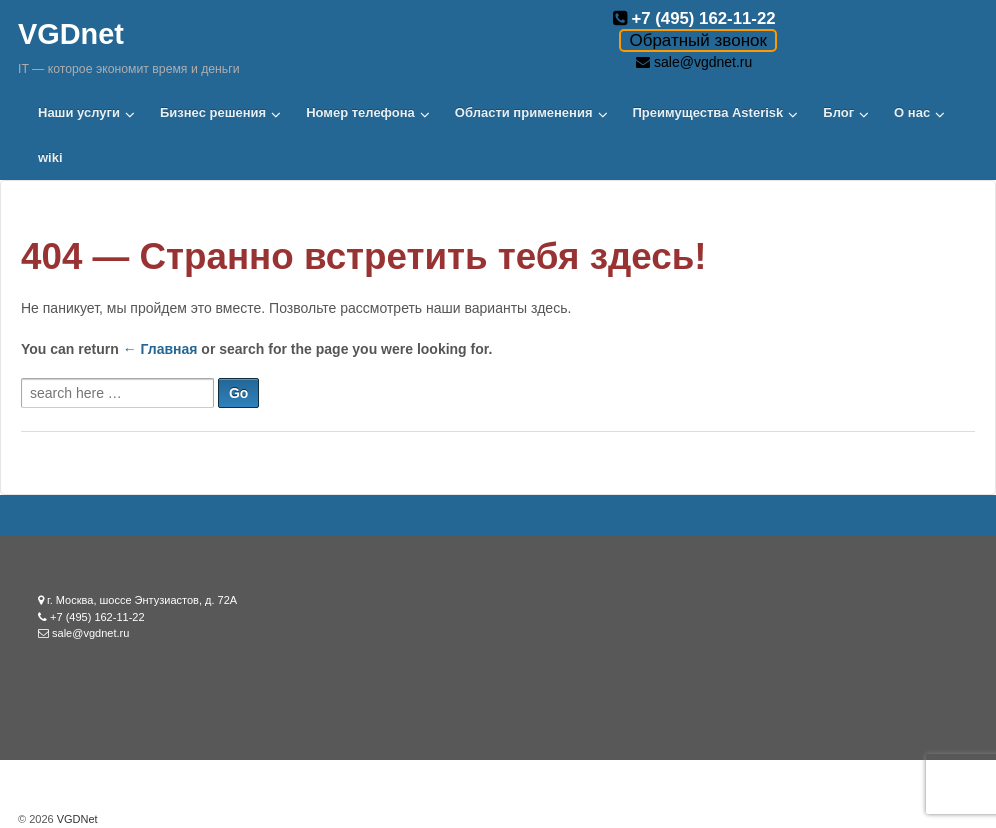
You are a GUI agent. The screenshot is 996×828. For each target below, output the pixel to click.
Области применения (524, 112)
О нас (912, 112)
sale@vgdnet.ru (703, 62)
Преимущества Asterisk (708, 112)
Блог (838, 112)
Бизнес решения (213, 112)
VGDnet (71, 34)
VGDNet (76, 819)
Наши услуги (79, 112)
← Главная (160, 349)
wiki (50, 157)
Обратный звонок (697, 40)
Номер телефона (360, 112)
